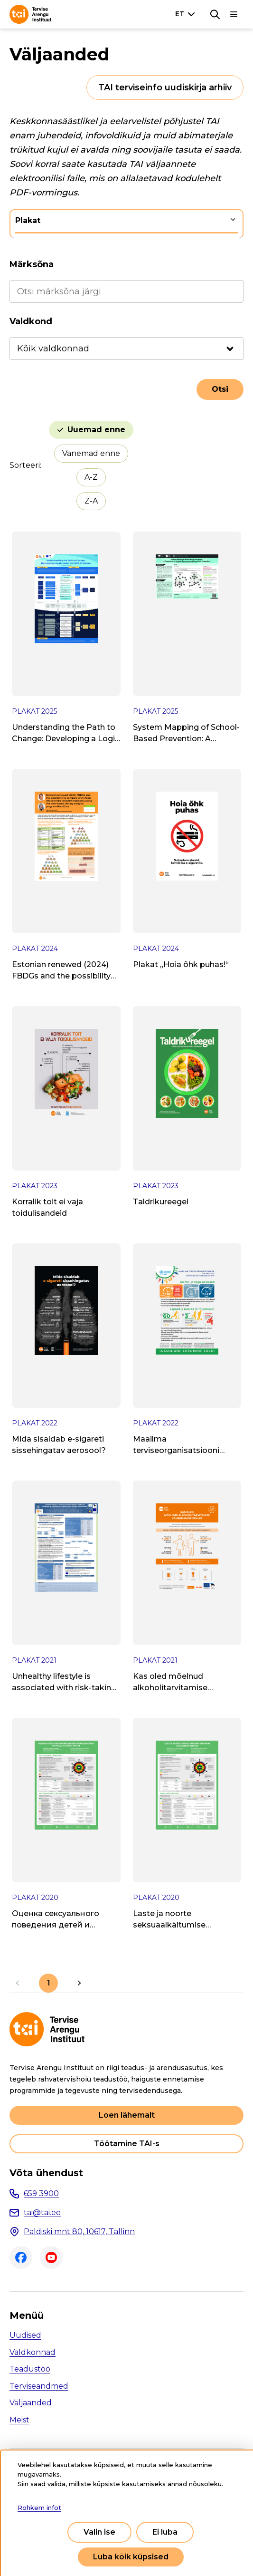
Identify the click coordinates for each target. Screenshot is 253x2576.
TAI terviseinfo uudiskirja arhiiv (165, 87)
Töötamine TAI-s (126, 2143)
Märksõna (31, 264)
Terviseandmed (38, 2386)
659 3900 (41, 2193)
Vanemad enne (91, 453)
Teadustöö (29, 2368)
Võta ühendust (46, 2173)
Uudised (25, 2335)
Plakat (27, 220)
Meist (19, 2419)
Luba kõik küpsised (131, 2556)
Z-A (91, 500)
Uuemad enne (96, 429)
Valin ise (99, 2532)
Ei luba (165, 2532)
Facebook (20, 2257)
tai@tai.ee (42, 2212)
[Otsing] (215, 14)
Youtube (51, 2257)
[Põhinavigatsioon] (234, 14)
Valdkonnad (32, 2352)
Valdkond (30, 321)
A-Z (91, 477)
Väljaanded (30, 2402)
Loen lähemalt (127, 2115)
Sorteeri (24, 465)
